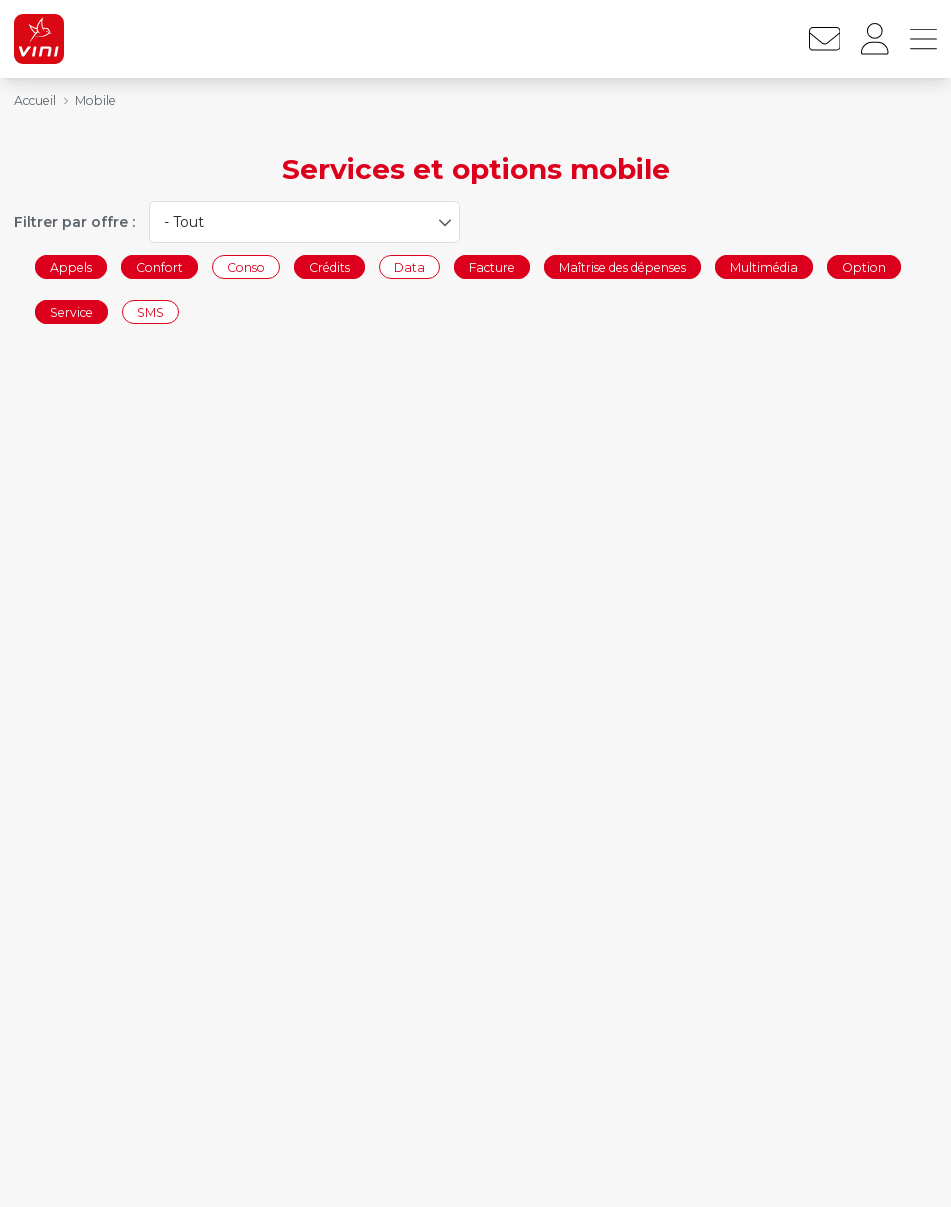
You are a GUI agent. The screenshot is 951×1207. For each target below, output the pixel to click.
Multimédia (764, 266)
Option (864, 266)
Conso (246, 266)
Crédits (329, 266)
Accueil (35, 100)
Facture (492, 266)
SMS (150, 312)
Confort (159, 266)
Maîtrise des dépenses (622, 266)
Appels (71, 266)
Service (71, 312)
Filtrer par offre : (74, 222)
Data (409, 266)
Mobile (95, 100)
